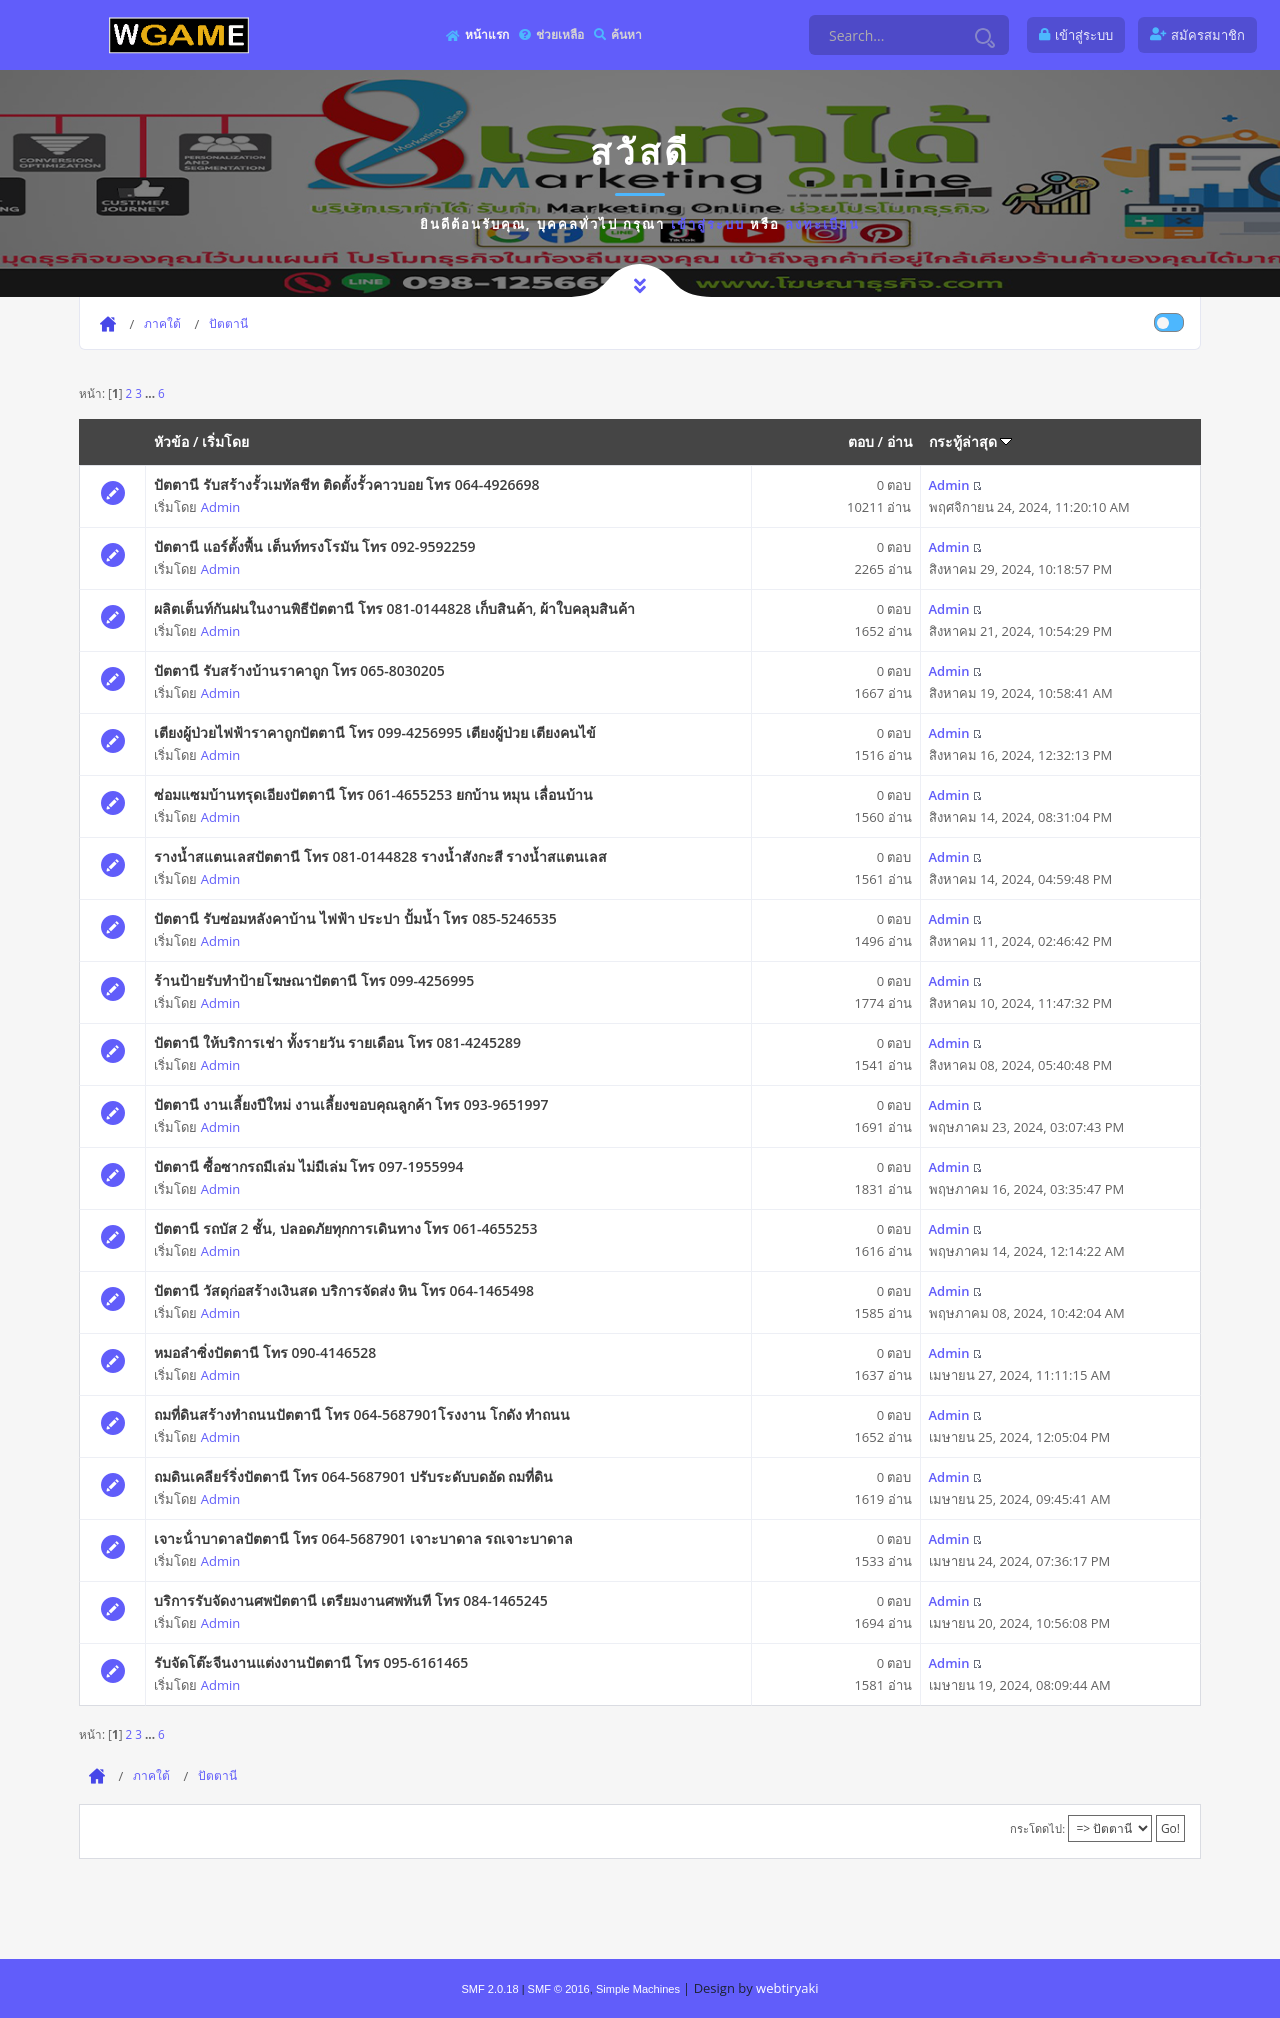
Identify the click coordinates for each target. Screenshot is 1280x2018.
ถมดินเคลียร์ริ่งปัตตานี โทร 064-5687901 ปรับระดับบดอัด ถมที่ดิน (353, 1476)
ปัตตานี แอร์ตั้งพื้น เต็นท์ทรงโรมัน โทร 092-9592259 (314, 546)
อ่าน (900, 441)
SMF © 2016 (559, 1989)
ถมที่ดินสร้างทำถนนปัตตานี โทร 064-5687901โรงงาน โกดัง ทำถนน (362, 1414)
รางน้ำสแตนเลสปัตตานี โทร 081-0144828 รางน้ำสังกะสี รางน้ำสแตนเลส (380, 856)
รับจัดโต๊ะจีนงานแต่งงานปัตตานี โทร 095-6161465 (311, 1662)
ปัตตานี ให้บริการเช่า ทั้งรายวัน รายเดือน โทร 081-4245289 (337, 1042)
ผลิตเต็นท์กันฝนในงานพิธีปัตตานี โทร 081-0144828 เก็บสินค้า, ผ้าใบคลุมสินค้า (394, 608)
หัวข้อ (171, 441)
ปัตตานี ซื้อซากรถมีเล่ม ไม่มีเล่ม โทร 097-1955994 (308, 1166)
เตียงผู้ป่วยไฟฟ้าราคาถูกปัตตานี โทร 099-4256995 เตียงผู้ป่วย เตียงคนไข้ (375, 732)
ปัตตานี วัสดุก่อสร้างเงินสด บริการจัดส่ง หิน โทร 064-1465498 (344, 1290)
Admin (220, 507)
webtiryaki (787, 1988)
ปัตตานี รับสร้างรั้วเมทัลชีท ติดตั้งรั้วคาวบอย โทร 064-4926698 (346, 484)
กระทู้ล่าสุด (971, 441)
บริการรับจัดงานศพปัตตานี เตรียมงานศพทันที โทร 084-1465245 (350, 1600)
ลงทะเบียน (822, 224)
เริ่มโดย (225, 441)
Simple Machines (638, 1989)
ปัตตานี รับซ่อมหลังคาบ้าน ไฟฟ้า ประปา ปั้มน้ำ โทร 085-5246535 (355, 918)
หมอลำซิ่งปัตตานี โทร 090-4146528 (265, 1352)
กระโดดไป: (1037, 1828)
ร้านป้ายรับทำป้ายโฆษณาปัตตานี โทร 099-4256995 (314, 980)
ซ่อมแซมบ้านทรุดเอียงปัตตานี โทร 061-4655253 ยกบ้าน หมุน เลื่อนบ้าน (373, 794)
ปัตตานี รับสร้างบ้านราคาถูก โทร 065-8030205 (299, 670)
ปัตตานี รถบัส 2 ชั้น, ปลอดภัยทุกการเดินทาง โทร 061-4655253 (345, 1228)
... (151, 393)
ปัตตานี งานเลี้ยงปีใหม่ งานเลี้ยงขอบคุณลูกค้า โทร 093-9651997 (351, 1104)
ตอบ (861, 441)
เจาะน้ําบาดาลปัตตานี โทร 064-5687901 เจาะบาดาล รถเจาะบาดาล (363, 1538)
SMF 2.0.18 (489, 1989)
